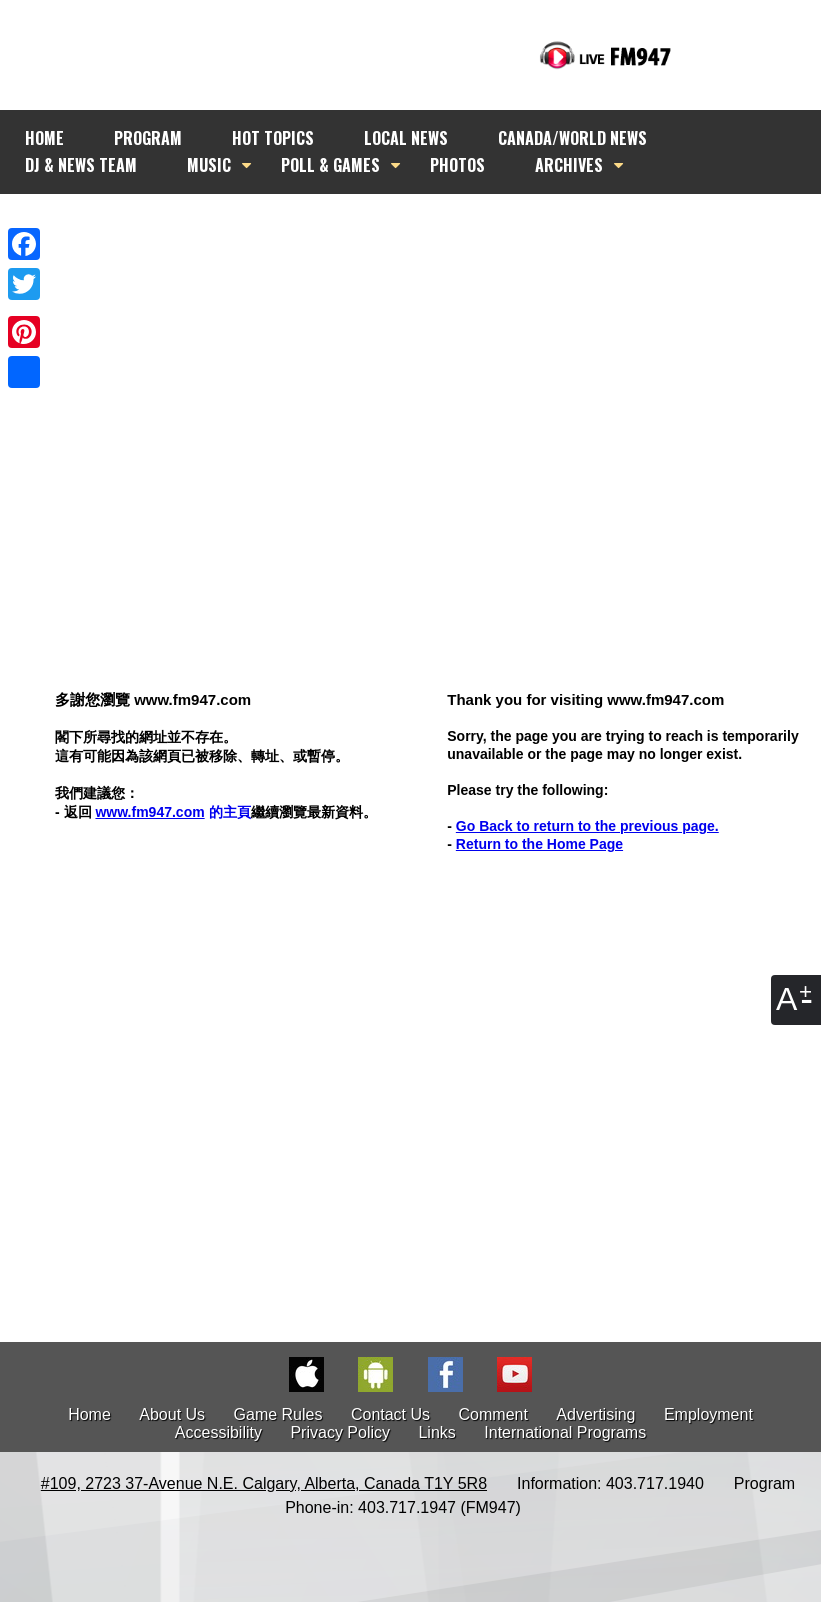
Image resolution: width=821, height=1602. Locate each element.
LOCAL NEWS (406, 138)
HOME (44, 138)
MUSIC (209, 165)
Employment (708, 1414)
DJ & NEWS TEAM (81, 165)
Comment (493, 1414)
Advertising (595, 1414)
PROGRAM (148, 138)
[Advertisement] (400, 404)
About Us (172, 1414)
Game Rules (278, 1414)
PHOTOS (457, 165)
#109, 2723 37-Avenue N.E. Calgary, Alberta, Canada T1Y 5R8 (264, 1483)
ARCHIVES (569, 165)
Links (436, 1432)
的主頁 (172, 812)
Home (89, 1414)
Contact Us (390, 1414)
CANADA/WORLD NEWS (572, 138)
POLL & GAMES (330, 165)
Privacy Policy (340, 1432)
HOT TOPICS (273, 138)
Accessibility (218, 1432)
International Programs (565, 1432)
